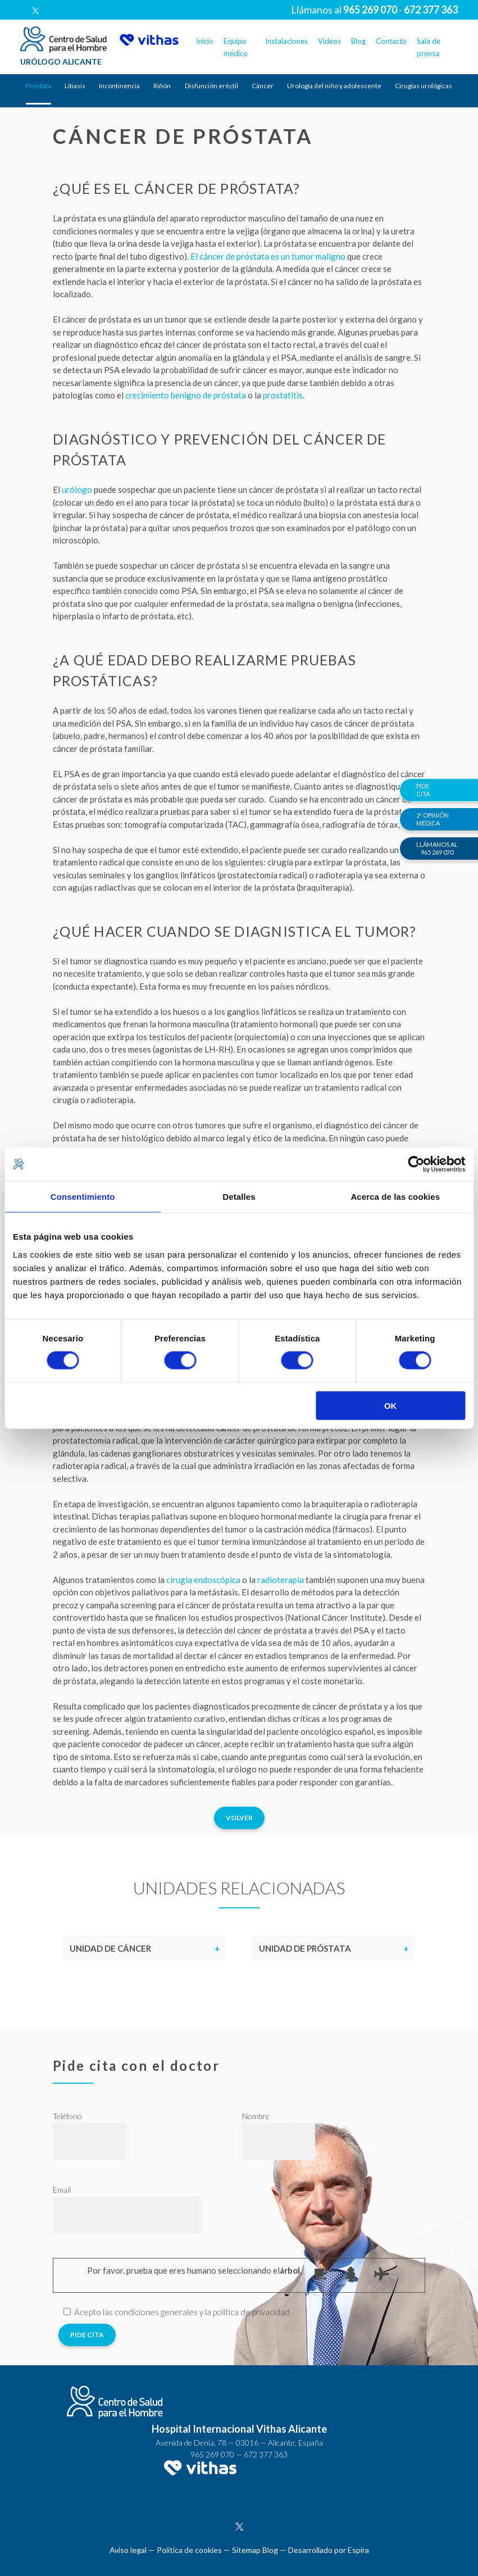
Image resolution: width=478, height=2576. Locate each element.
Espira (358, 2550)
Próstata (38, 85)
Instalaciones (286, 41)
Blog (358, 41)
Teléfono (67, 2116)
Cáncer (263, 85)
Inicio (204, 41)
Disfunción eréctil (211, 85)
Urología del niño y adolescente (334, 85)
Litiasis (75, 85)
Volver (239, 1817)
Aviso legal (128, 2550)
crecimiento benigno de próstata (185, 395)
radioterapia (280, 1580)
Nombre (256, 2116)
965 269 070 (212, 2454)
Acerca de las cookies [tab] (395, 1196)
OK (390, 1405)
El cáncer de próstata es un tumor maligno (267, 256)
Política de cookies (189, 2550)
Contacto (391, 41)
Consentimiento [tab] (83, 1196)
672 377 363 (266, 2454)
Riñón (162, 85)
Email (62, 2189)
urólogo (77, 489)
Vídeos (329, 41)
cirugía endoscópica (203, 1580)
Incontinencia (119, 85)
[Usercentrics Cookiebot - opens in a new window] (416, 1164)
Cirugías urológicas (423, 85)
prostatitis (283, 395)
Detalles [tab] (238, 1196)
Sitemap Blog (255, 2550)
